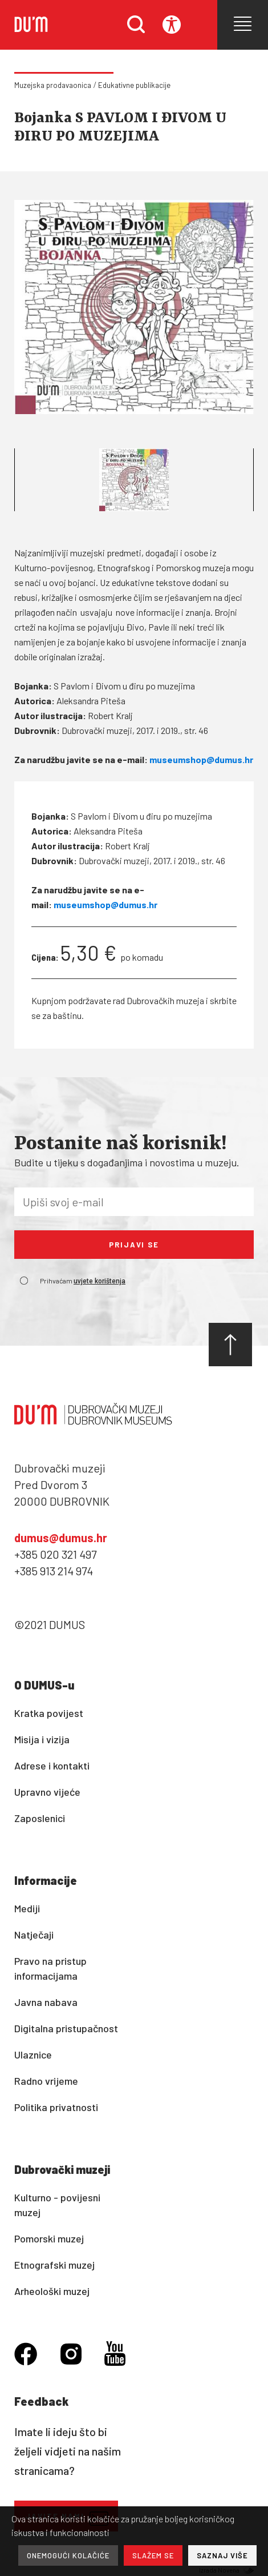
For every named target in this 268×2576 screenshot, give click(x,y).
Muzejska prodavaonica (52, 85)
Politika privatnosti (56, 2107)
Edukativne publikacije (134, 85)
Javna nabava (46, 2002)
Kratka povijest (48, 1713)
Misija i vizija (42, 1739)
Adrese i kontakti (52, 1765)
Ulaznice (33, 2054)
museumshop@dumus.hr (201, 759)
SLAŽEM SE (153, 2555)
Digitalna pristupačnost (66, 2028)
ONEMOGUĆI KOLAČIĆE (68, 2555)
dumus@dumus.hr (60, 1537)
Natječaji (34, 1934)
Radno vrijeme (46, 2081)
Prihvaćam (82, 1281)
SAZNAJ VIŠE (222, 2555)
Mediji (27, 1908)
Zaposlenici (39, 1818)
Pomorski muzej (49, 2238)
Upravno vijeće (47, 1791)
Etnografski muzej (54, 2264)
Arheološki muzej (52, 2291)
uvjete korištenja (99, 1281)
